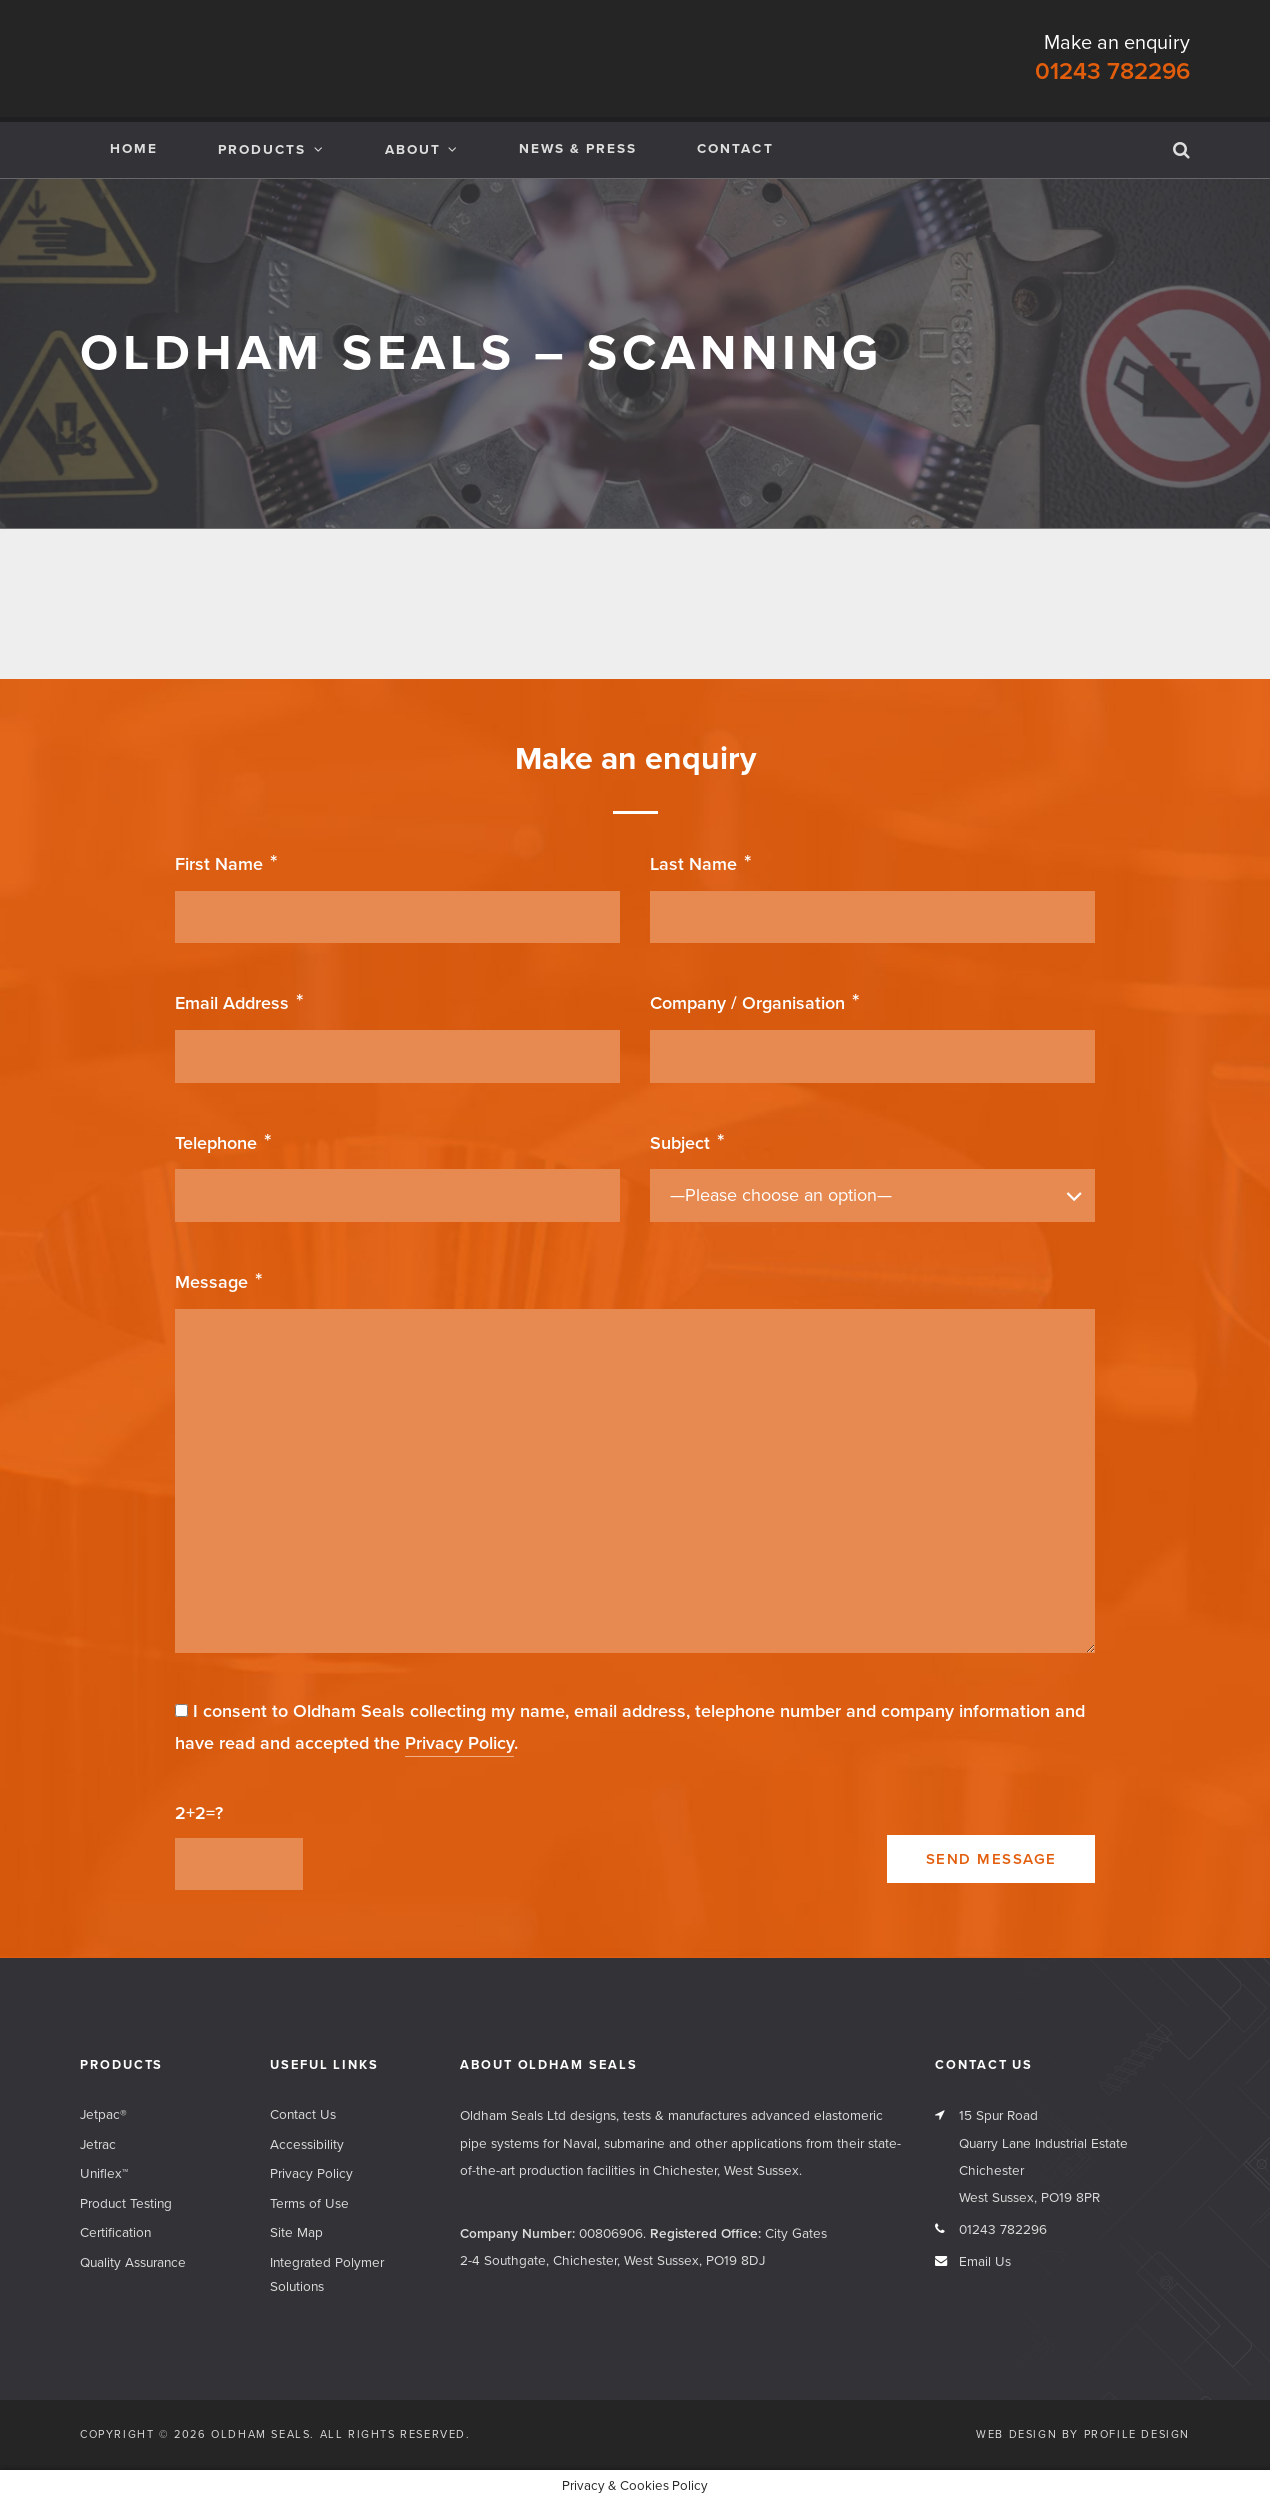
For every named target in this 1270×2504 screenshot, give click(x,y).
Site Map (296, 2233)
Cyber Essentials (554, 599)
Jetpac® (103, 2115)
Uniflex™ (104, 2174)
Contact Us (303, 2115)
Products (262, 150)
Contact (735, 149)
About (413, 150)
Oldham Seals (140, 58)
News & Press (578, 149)
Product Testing (126, 2204)
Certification (115, 2233)
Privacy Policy (459, 1743)
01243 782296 (1112, 71)
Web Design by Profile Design (1083, 2434)
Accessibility (307, 2145)
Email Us (985, 2262)
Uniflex (946, 599)
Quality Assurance (133, 2263)
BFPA (737, 599)
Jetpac (399, 599)
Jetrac (203, 599)
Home (134, 149)
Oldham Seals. (263, 2434)
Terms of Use (309, 2204)
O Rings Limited (1112, 599)
